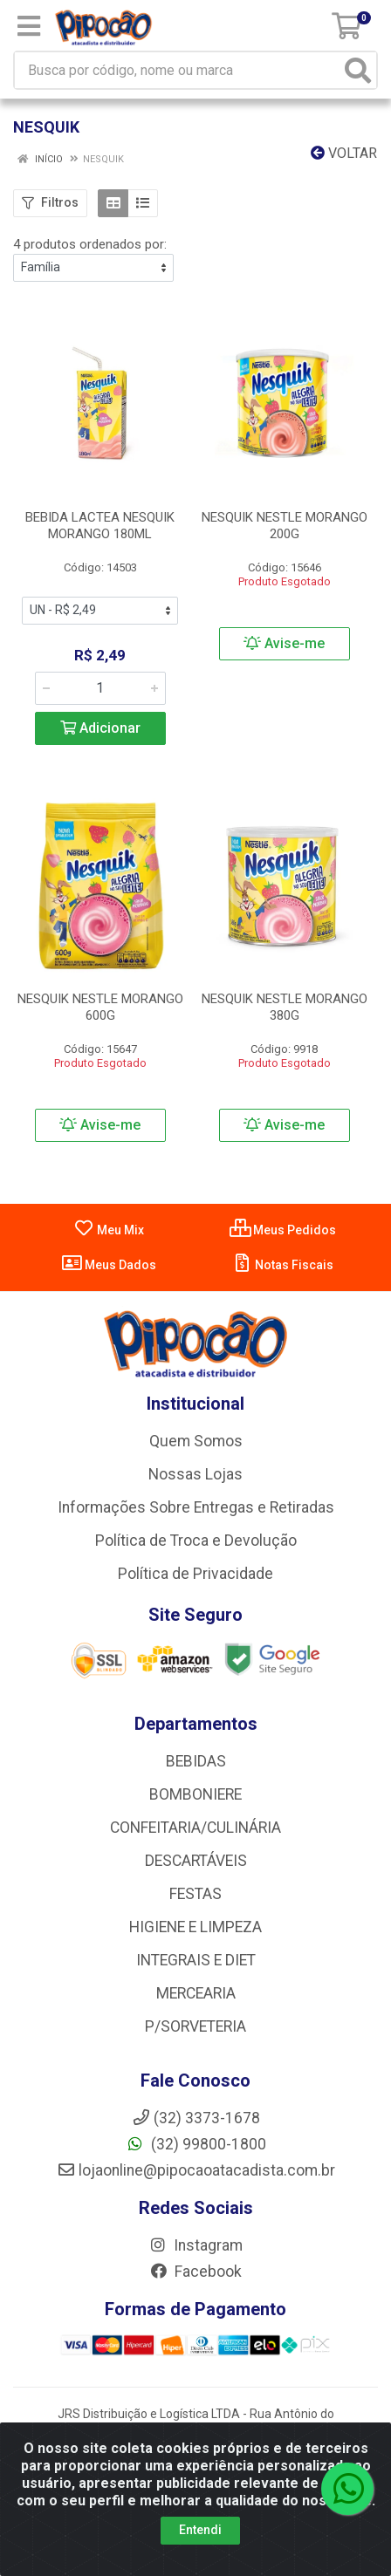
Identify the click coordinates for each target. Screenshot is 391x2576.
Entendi (200, 2530)
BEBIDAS (196, 1761)
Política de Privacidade (195, 1573)
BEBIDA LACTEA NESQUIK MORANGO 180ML (100, 525)
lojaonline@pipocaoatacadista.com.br (196, 2170)
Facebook (195, 2271)
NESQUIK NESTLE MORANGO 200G (284, 525)
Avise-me (284, 643)
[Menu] (29, 26)
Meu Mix (108, 1230)
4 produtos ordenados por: (90, 244)
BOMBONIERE (195, 1794)
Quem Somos (196, 1441)
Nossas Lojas (195, 1474)
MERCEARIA (196, 1993)
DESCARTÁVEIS (196, 1860)
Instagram (195, 2245)
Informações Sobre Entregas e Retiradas (196, 1507)
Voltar (344, 153)
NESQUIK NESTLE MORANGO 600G (100, 1007)
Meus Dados (108, 1265)
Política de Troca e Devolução (196, 1540)
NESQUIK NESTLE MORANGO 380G (284, 1007)
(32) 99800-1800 (196, 2144)
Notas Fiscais (282, 1265)
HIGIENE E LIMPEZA (195, 1927)
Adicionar (100, 728)
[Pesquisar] (358, 70)
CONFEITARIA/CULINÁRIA (195, 1827)
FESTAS (195, 1894)
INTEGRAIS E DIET (196, 1960)
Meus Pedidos (283, 1230)
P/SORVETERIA (195, 2026)
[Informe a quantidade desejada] (100, 688)
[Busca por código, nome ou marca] (177, 70)
